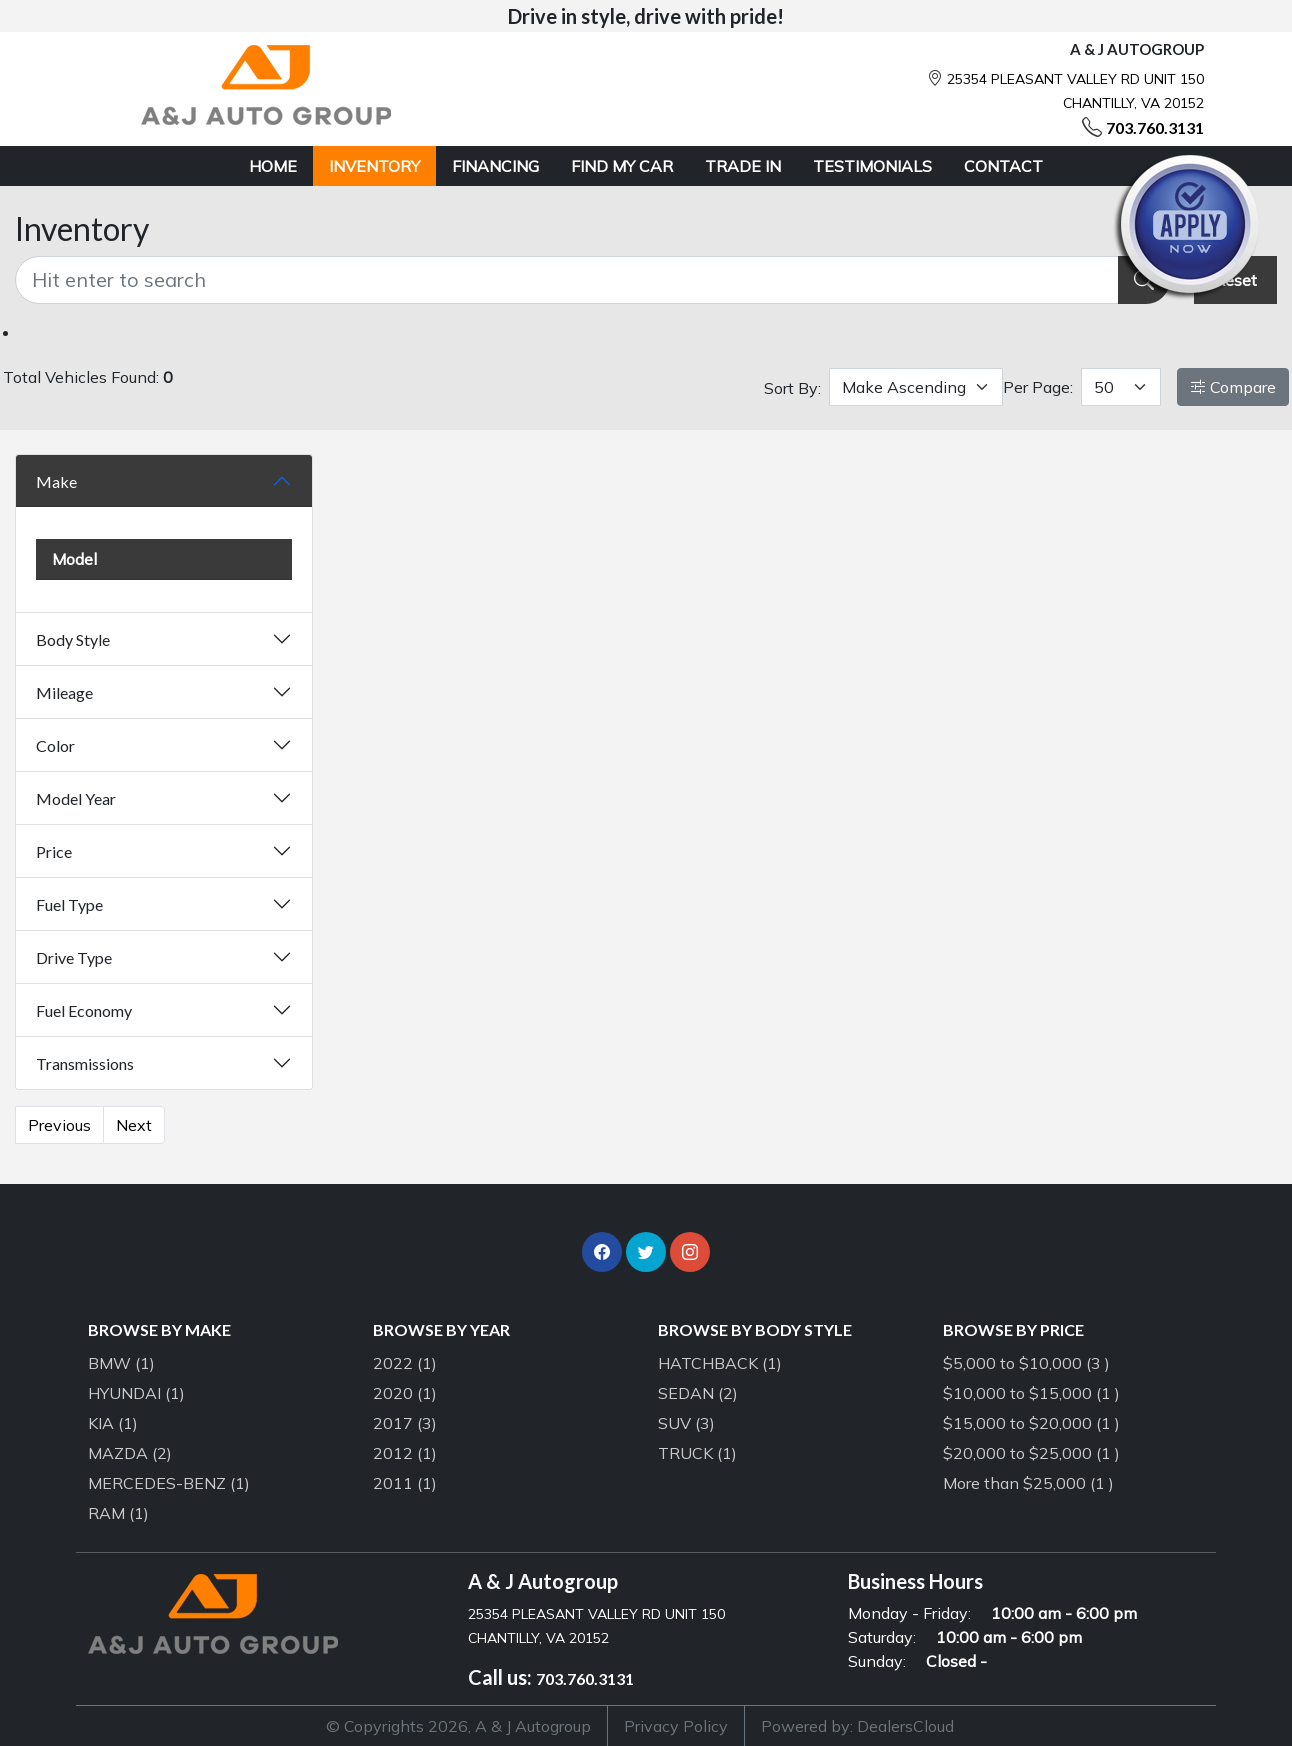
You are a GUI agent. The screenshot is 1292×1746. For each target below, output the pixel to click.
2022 (405, 1363)
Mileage (64, 692)
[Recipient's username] (567, 280)
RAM (118, 1513)
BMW (121, 1363)
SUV (686, 1423)
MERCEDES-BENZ (169, 1483)
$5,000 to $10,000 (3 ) (1026, 1363)
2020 (405, 1393)
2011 (405, 1483)
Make (56, 481)
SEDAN (698, 1393)
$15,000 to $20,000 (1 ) (1031, 1423)
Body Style (73, 639)
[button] (602, 1252)
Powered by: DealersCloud (857, 1726)
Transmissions (85, 1063)
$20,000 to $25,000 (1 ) (1031, 1453)
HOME (273, 166)
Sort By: (792, 388)
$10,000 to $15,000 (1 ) (1031, 1393)
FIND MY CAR (622, 166)
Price (54, 851)
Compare (1233, 387)
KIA (113, 1423)
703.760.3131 (1155, 127)
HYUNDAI (136, 1393)
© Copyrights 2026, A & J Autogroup (458, 1726)
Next (134, 1125)
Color (55, 745)
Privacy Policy (676, 1726)
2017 (405, 1423)
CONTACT (1003, 166)
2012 (405, 1453)
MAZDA (130, 1453)
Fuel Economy (84, 1010)
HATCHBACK (720, 1363)
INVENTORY (374, 166)
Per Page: (1038, 387)
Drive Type (74, 957)
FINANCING (495, 166)
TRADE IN (743, 166)
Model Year (76, 798)
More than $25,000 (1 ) (1028, 1483)
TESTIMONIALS (872, 166)
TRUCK (697, 1453)
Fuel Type (69, 904)
